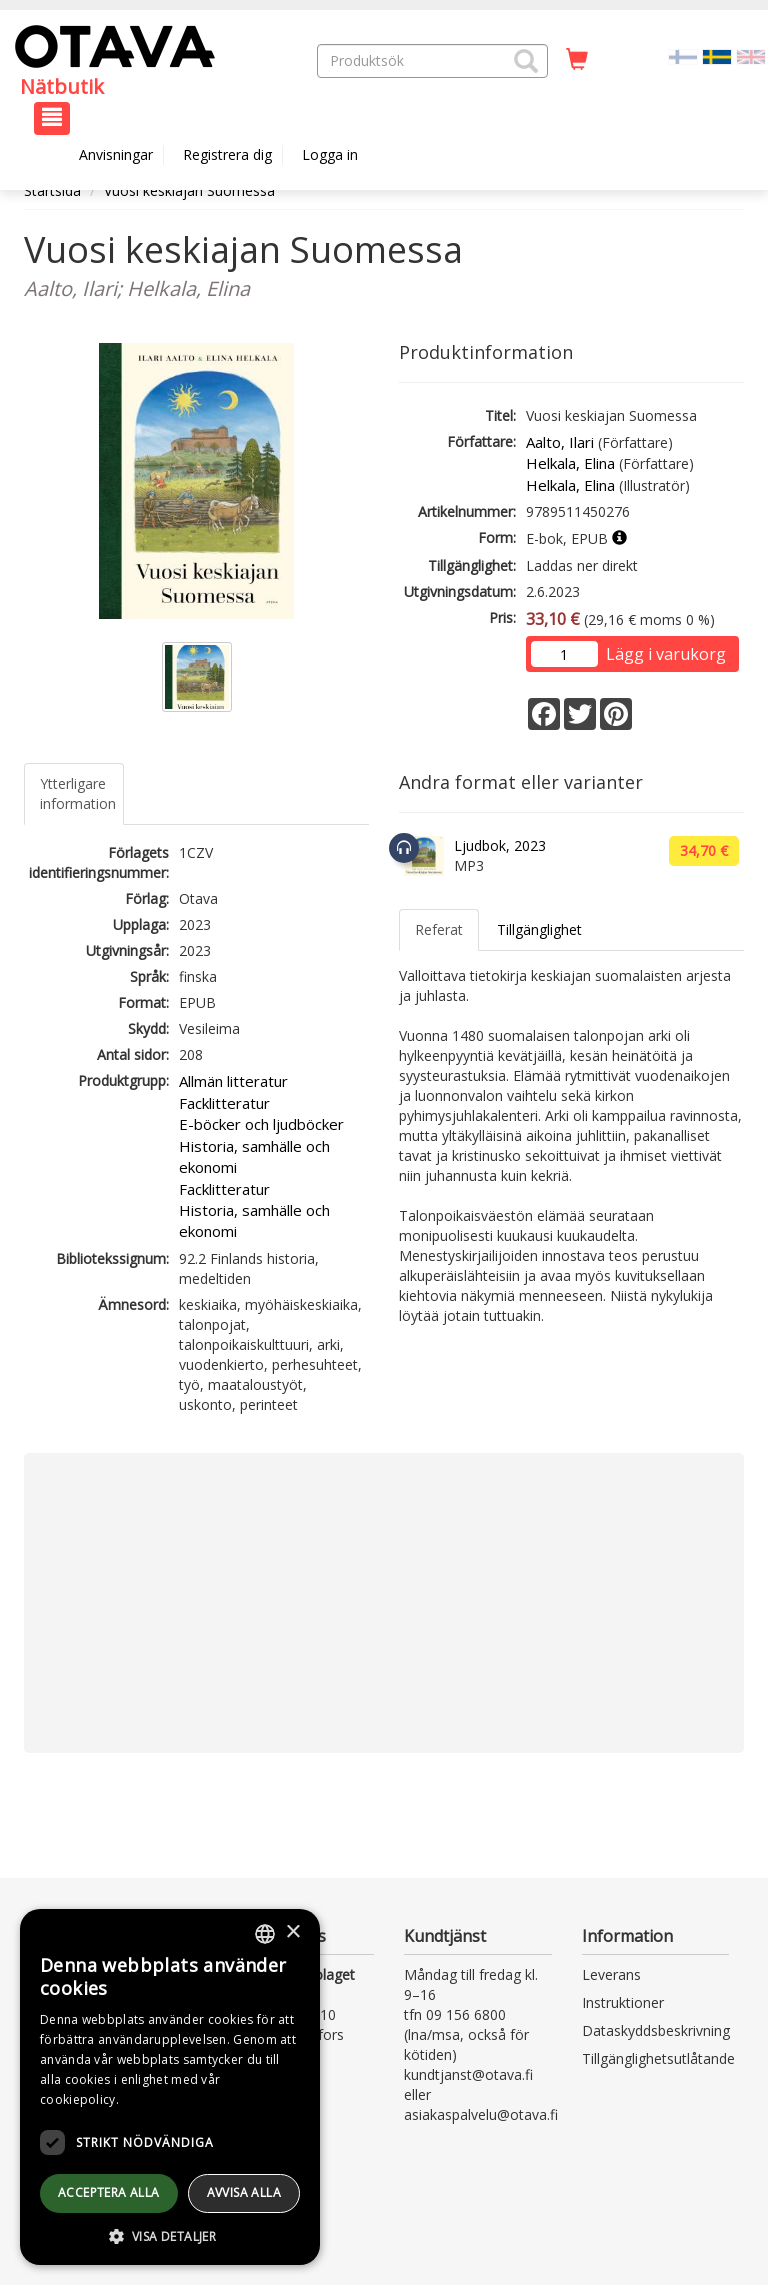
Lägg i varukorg (666, 654)
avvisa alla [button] (244, 2192)
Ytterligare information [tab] (78, 793)
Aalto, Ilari (560, 442)
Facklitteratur (224, 1103)
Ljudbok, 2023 (500, 845)
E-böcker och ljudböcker (261, 1124)
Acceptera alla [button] (109, 2192)
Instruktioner (623, 2002)
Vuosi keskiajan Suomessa (189, 190)
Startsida (52, 190)
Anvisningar (116, 154)
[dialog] (170, 2087)
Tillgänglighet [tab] (539, 929)
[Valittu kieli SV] (717, 55)
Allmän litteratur (233, 1081)
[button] (526, 61)
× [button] (292, 1932)
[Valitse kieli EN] (751, 55)
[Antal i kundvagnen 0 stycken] (577, 60)
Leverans (611, 1974)
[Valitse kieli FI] (683, 55)
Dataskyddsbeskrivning (656, 2030)
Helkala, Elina (570, 463)
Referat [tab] (439, 929)
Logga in (330, 154)
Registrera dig (227, 154)
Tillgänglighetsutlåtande (658, 2058)
